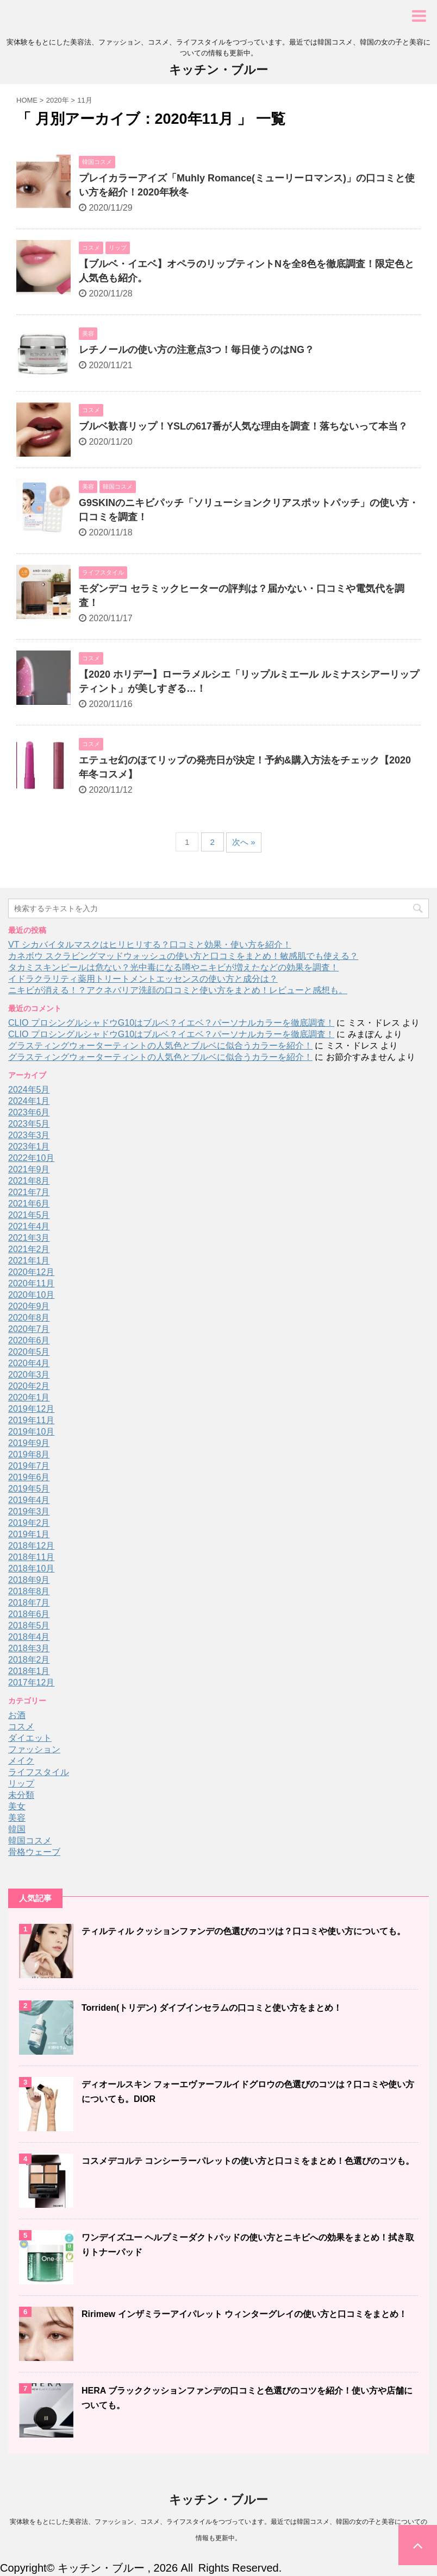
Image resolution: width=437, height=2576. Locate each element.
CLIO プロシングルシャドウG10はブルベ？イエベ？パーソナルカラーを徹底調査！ (171, 1022)
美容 (17, 1817)
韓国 (17, 1829)
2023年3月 (29, 1135)
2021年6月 (29, 1203)
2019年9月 (29, 1443)
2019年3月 (29, 1511)
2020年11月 (31, 1283)
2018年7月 (29, 1602)
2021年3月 (29, 1237)
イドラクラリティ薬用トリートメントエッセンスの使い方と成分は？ (143, 978)
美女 (17, 1806)
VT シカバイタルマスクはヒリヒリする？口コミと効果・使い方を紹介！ (149, 944)
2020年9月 (29, 1306)
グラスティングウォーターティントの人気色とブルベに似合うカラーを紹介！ (160, 1045)
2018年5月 (29, 1625)
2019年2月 (29, 1522)
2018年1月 (29, 1671)
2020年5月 (29, 1351)
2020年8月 (29, 1317)
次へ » (243, 842)
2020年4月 (29, 1363)
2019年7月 (29, 1465)
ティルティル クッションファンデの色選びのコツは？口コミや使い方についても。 (243, 1931)
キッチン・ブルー (218, 70)
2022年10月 (31, 1158)
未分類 (21, 1795)
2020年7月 (29, 1329)
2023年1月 (29, 1146)
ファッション (34, 1749)
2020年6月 (29, 1340)
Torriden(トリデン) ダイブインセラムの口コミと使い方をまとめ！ (212, 2007)
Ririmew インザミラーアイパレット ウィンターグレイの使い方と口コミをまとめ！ (244, 2314)
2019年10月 (31, 1431)
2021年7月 (29, 1192)
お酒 (17, 1715)
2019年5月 (29, 1488)
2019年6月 (29, 1477)
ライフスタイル (38, 1772)
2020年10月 (31, 1294)
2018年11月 (31, 1557)
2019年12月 (31, 1408)
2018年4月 (29, 1636)
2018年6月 (29, 1614)
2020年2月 (29, 1386)
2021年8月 (29, 1180)
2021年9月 (29, 1169)
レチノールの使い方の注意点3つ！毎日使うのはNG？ (196, 349)
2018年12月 (31, 1545)
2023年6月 (29, 1112)
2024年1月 (29, 1101)
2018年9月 (29, 1579)
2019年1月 (29, 1534)
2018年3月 (29, 1648)
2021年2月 (29, 1249)
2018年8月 (29, 1591)
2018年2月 (29, 1659)
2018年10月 (31, 1568)
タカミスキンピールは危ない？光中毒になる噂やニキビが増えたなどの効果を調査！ (173, 967)
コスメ (21, 1726)
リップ (21, 1783)
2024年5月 (29, 1089)
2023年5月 (29, 1123)
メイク (21, 1760)
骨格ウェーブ (34, 1852)
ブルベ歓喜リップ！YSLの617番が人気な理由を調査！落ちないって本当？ (243, 426)
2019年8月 (29, 1454)
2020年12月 (31, 1272)
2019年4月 (29, 1500)
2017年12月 (31, 1682)
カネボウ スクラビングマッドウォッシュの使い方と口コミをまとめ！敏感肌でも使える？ (183, 956)
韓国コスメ (30, 1840)
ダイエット (30, 1737)
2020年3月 (29, 1374)
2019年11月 (31, 1420)
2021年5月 (29, 1215)
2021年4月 (29, 1226)
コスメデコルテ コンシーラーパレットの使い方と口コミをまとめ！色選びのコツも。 (248, 2160)
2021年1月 (29, 1260)
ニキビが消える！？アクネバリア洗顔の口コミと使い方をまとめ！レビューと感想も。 (177, 990)
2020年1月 (29, 1397)
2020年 (57, 100)
